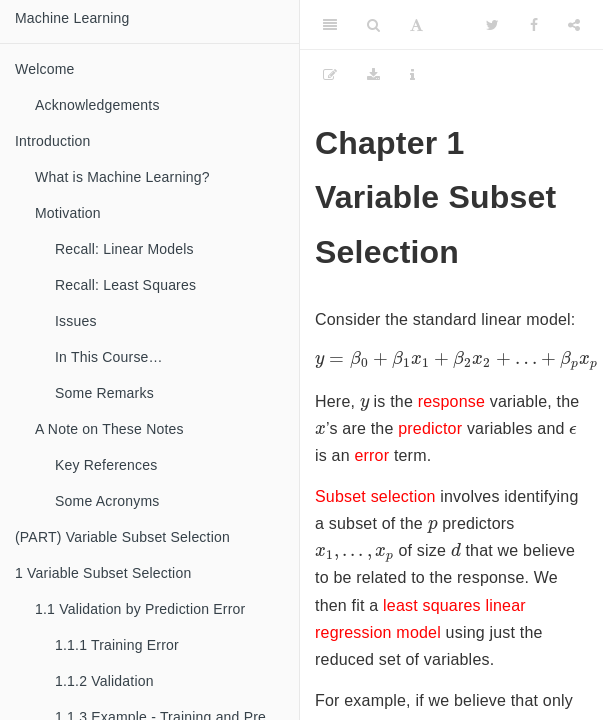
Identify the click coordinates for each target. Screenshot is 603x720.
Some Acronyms (107, 501)
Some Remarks (104, 393)
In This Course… (109, 357)
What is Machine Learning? (122, 177)
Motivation (68, 213)
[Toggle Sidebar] (330, 25)
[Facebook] (534, 25)
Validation (104, 681)
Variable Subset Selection (103, 573)
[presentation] (364, 404)
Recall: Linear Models (124, 249)
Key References (106, 465)
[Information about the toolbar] (412, 75)
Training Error (117, 645)
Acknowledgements (97, 105)
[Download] (373, 75)
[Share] (574, 25)
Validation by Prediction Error (140, 609)
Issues (76, 321)
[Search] (373, 25)
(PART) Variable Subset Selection (122, 537)
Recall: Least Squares (125, 285)
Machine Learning (72, 18)
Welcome (45, 69)
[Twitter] (492, 25)
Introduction (53, 141)
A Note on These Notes (109, 429)
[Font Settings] (416, 25)
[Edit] (330, 75)
